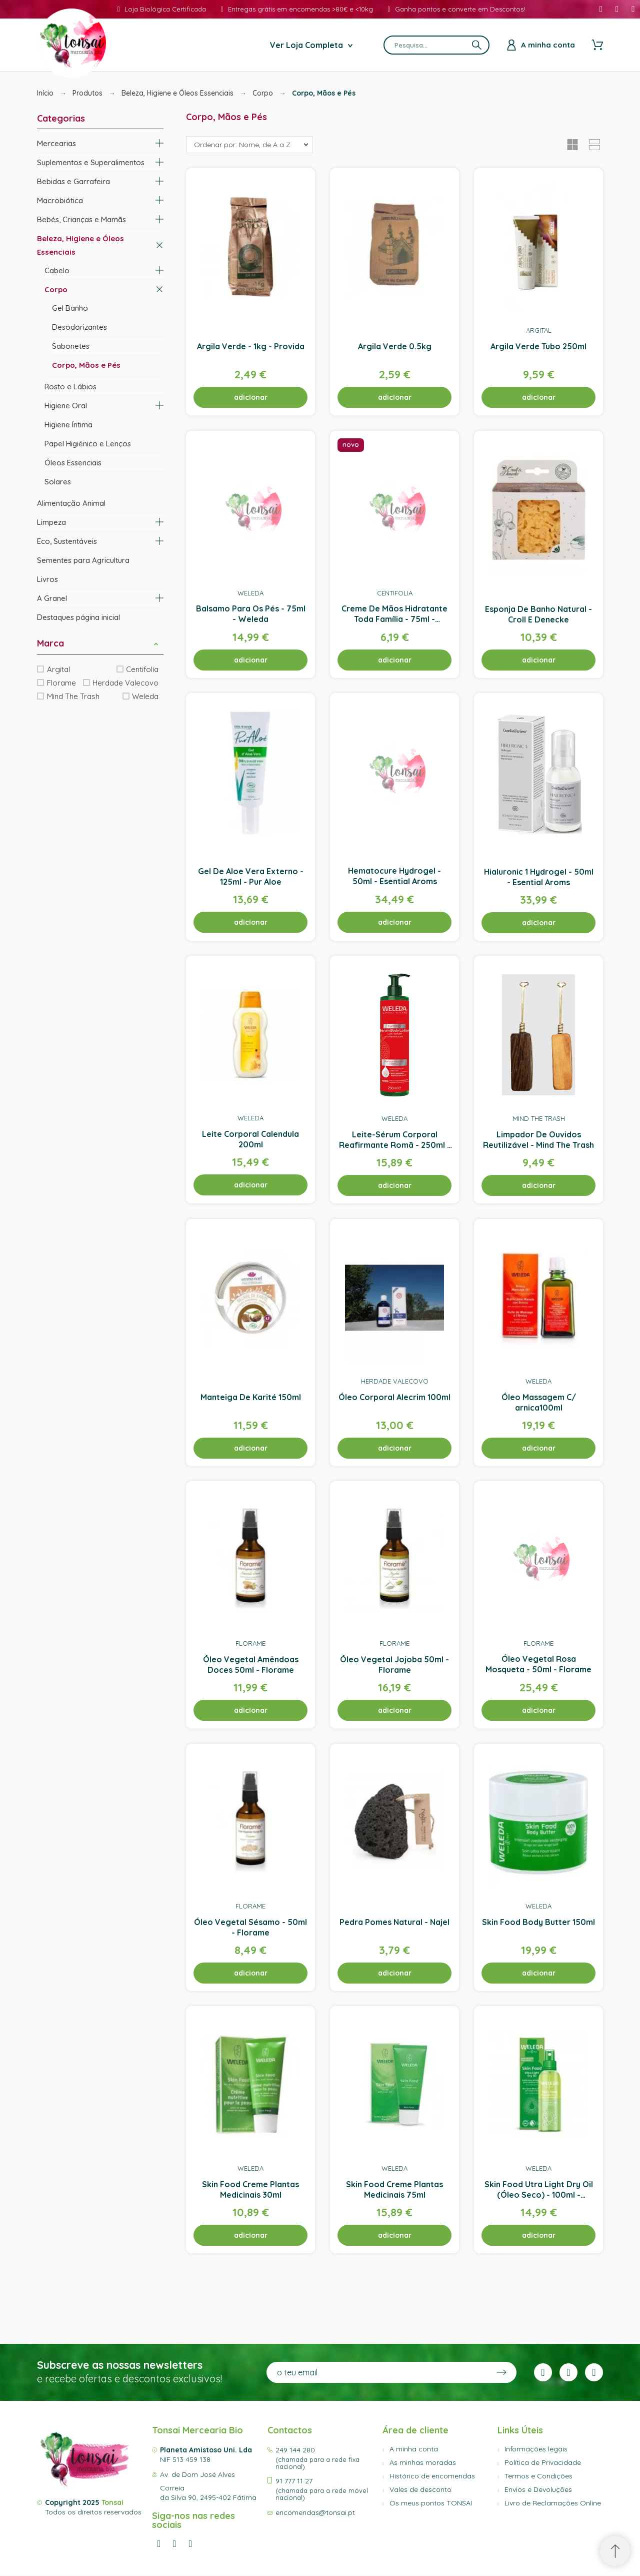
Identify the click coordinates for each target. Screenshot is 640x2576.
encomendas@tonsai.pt (315, 2512)
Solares (57, 481)
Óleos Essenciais (73, 462)
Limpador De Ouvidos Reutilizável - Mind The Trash (538, 1139)
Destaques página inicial (78, 617)
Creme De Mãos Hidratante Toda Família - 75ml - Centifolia (395, 618)
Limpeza (51, 522)
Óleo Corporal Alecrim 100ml (394, 1397)
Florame (61, 683)
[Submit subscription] (501, 2372)
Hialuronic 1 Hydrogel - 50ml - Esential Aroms (539, 877)
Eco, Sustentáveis (67, 541)
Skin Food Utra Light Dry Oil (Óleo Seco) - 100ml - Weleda (538, 2194)
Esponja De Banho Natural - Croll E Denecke (538, 613)
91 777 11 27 (294, 2480)
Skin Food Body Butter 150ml (538, 1922)
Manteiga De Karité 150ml (250, 1397)
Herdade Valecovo (125, 683)
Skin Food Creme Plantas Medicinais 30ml (250, 2189)
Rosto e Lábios (70, 386)
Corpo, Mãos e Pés (86, 365)
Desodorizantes (79, 327)
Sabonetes (71, 346)
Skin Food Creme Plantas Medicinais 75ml (394, 2189)
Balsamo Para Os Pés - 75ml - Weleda (251, 613)
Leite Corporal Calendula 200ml (250, 1139)
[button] (156, 643)
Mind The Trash (73, 696)
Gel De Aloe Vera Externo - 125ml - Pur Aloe (251, 876)
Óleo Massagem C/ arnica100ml (539, 1402)
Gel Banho (70, 308)
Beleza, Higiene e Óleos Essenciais (80, 245)
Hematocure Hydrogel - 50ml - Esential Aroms (394, 876)
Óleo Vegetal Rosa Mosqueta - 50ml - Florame (539, 1664)
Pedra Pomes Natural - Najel (395, 1922)
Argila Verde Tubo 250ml (538, 346)
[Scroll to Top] (615, 2551)
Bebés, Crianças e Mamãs (81, 219)
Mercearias (56, 143)
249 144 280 (295, 2449)
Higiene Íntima (68, 424)
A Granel (52, 598)
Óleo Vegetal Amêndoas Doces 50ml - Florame (250, 1664)
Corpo (56, 289)
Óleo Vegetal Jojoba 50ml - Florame (394, 1664)
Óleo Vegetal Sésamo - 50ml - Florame (250, 1927)
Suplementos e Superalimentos (90, 162)
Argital (58, 669)
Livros (47, 579)
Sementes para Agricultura (83, 560)
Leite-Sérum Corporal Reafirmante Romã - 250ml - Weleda (394, 1144)
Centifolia (142, 669)
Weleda (145, 696)
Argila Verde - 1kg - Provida (250, 346)
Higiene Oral (65, 405)
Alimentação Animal (71, 503)
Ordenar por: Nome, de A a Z (242, 144)
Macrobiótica (60, 200)
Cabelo (57, 270)
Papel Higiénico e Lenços (87, 443)
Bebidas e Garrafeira (73, 181)
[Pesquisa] (437, 45)
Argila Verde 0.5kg (395, 346)
